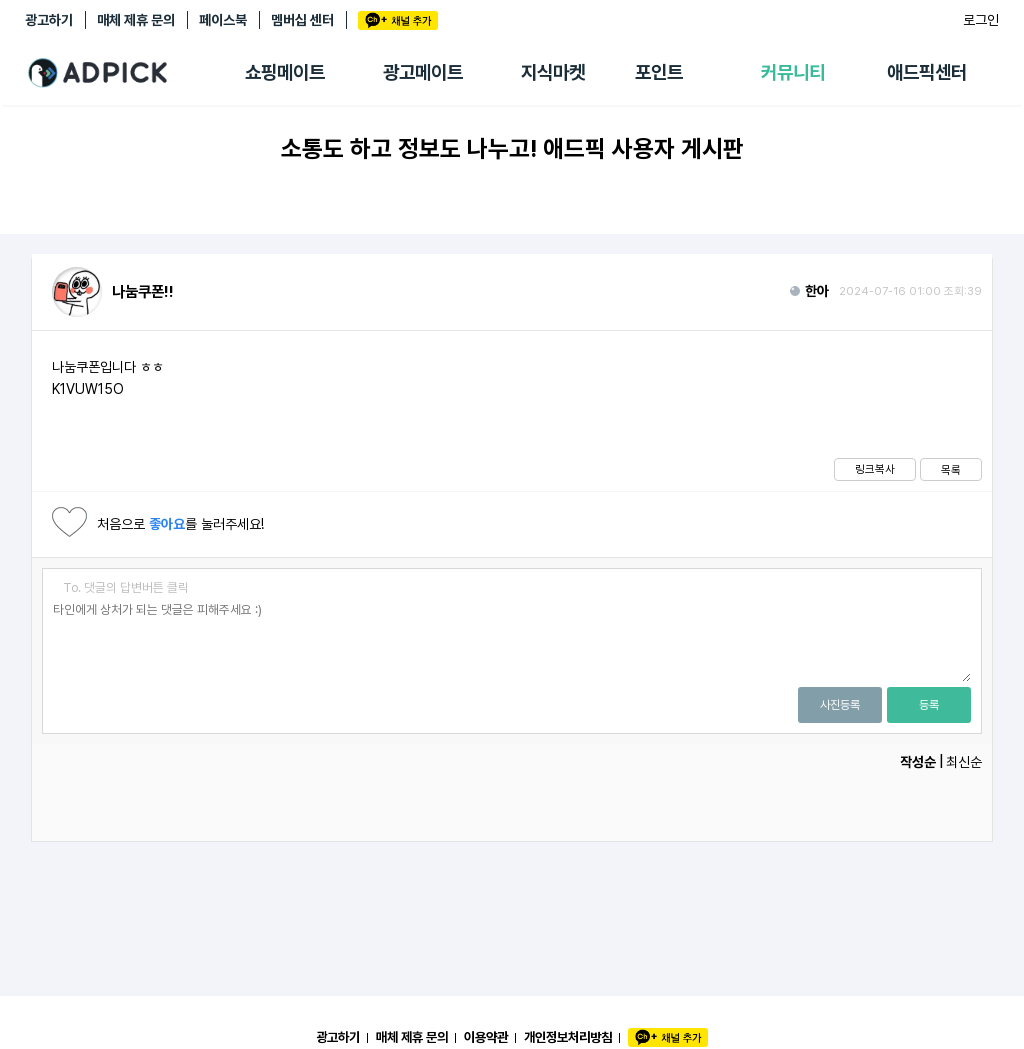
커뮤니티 (793, 72)
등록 (929, 705)
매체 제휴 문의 (136, 20)
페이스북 (223, 20)
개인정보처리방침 (568, 1037)
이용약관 (486, 1037)
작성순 (918, 762)
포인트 (659, 72)
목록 (951, 470)
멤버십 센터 (302, 20)
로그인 (981, 20)
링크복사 (875, 469)
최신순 (964, 762)
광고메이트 (423, 72)
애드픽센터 (927, 72)
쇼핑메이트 (285, 72)
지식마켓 (553, 72)
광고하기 (49, 20)
